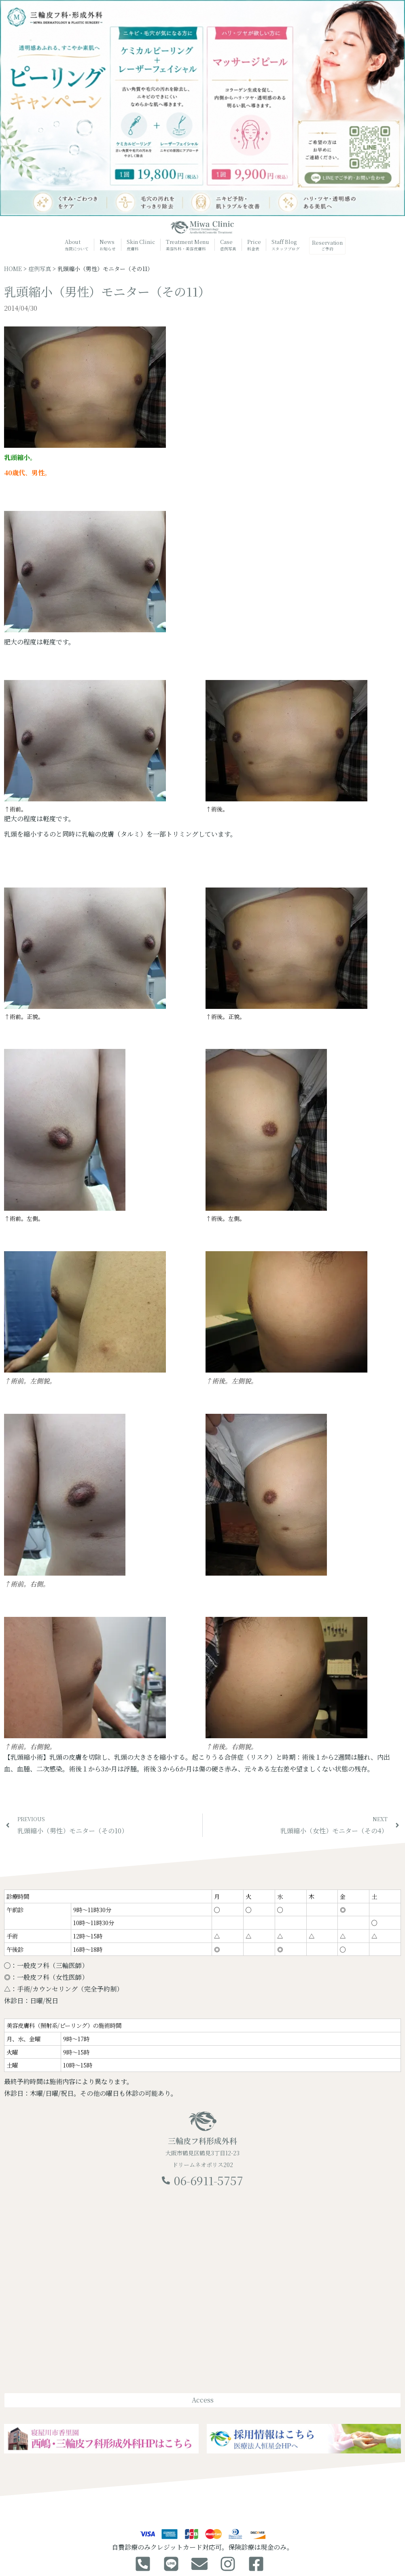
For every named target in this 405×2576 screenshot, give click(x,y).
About (76, 245)
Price (253, 245)
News (107, 245)
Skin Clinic (140, 245)
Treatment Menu (187, 245)
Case (228, 245)
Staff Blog (285, 245)
